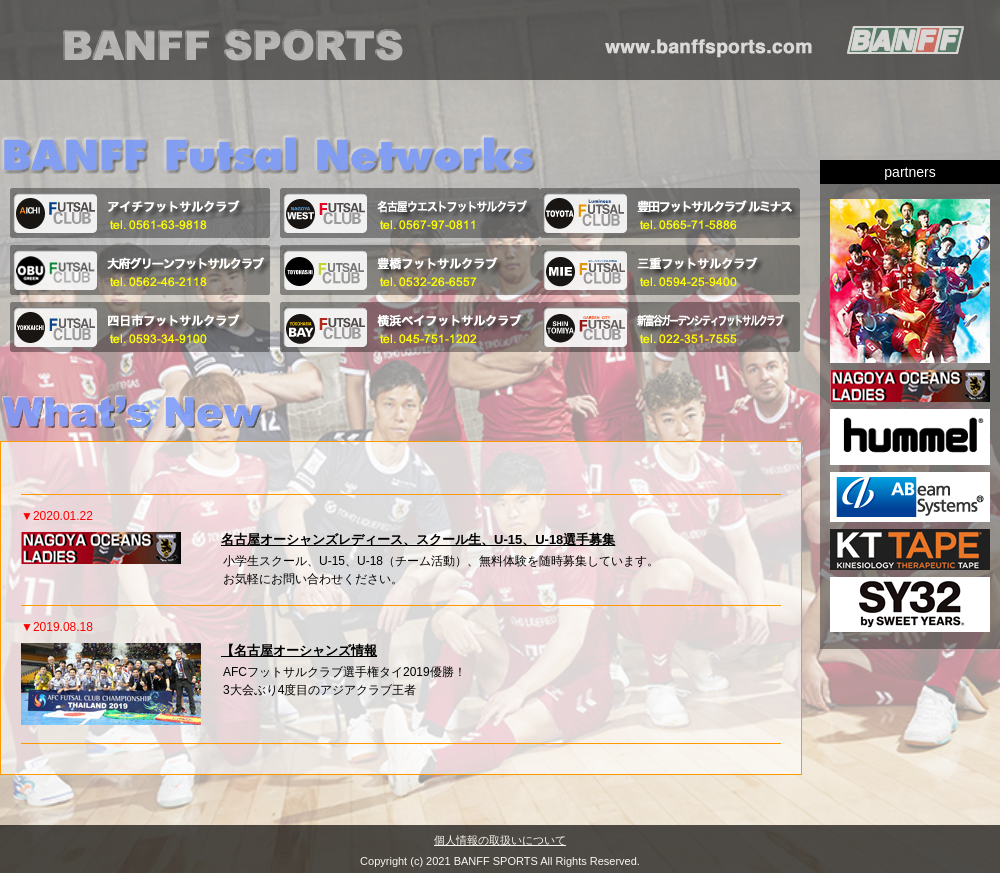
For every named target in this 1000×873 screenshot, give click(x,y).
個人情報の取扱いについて (500, 838)
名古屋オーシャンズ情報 (305, 650)
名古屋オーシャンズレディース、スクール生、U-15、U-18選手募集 (418, 539)
